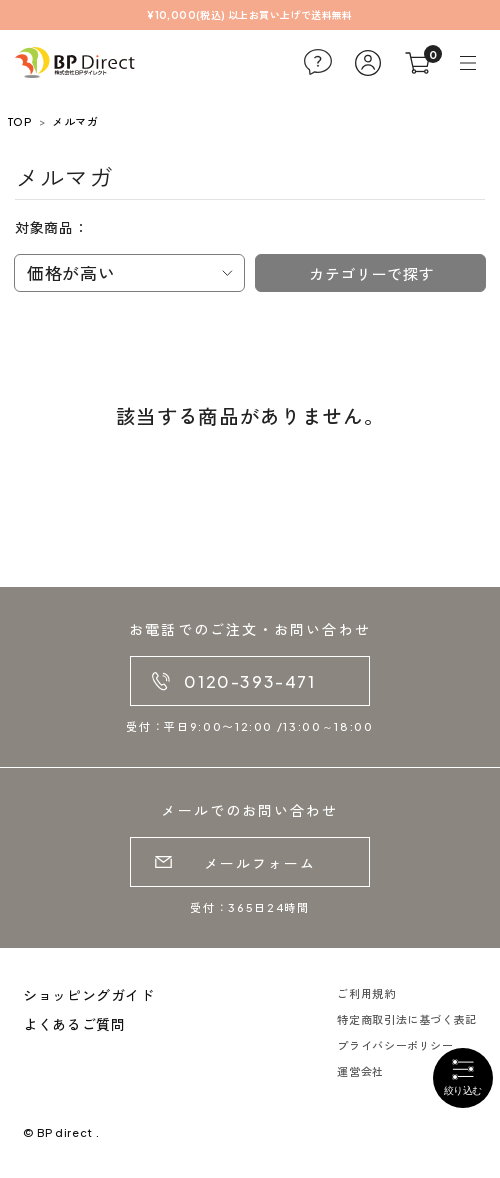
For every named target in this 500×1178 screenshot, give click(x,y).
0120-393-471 (249, 681)
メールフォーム (260, 863)
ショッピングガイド (89, 995)
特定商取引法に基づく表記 (407, 1019)
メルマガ (75, 121)
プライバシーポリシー (395, 1045)
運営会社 (360, 1071)
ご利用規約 (366, 993)
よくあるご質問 (74, 1024)
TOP (19, 121)
